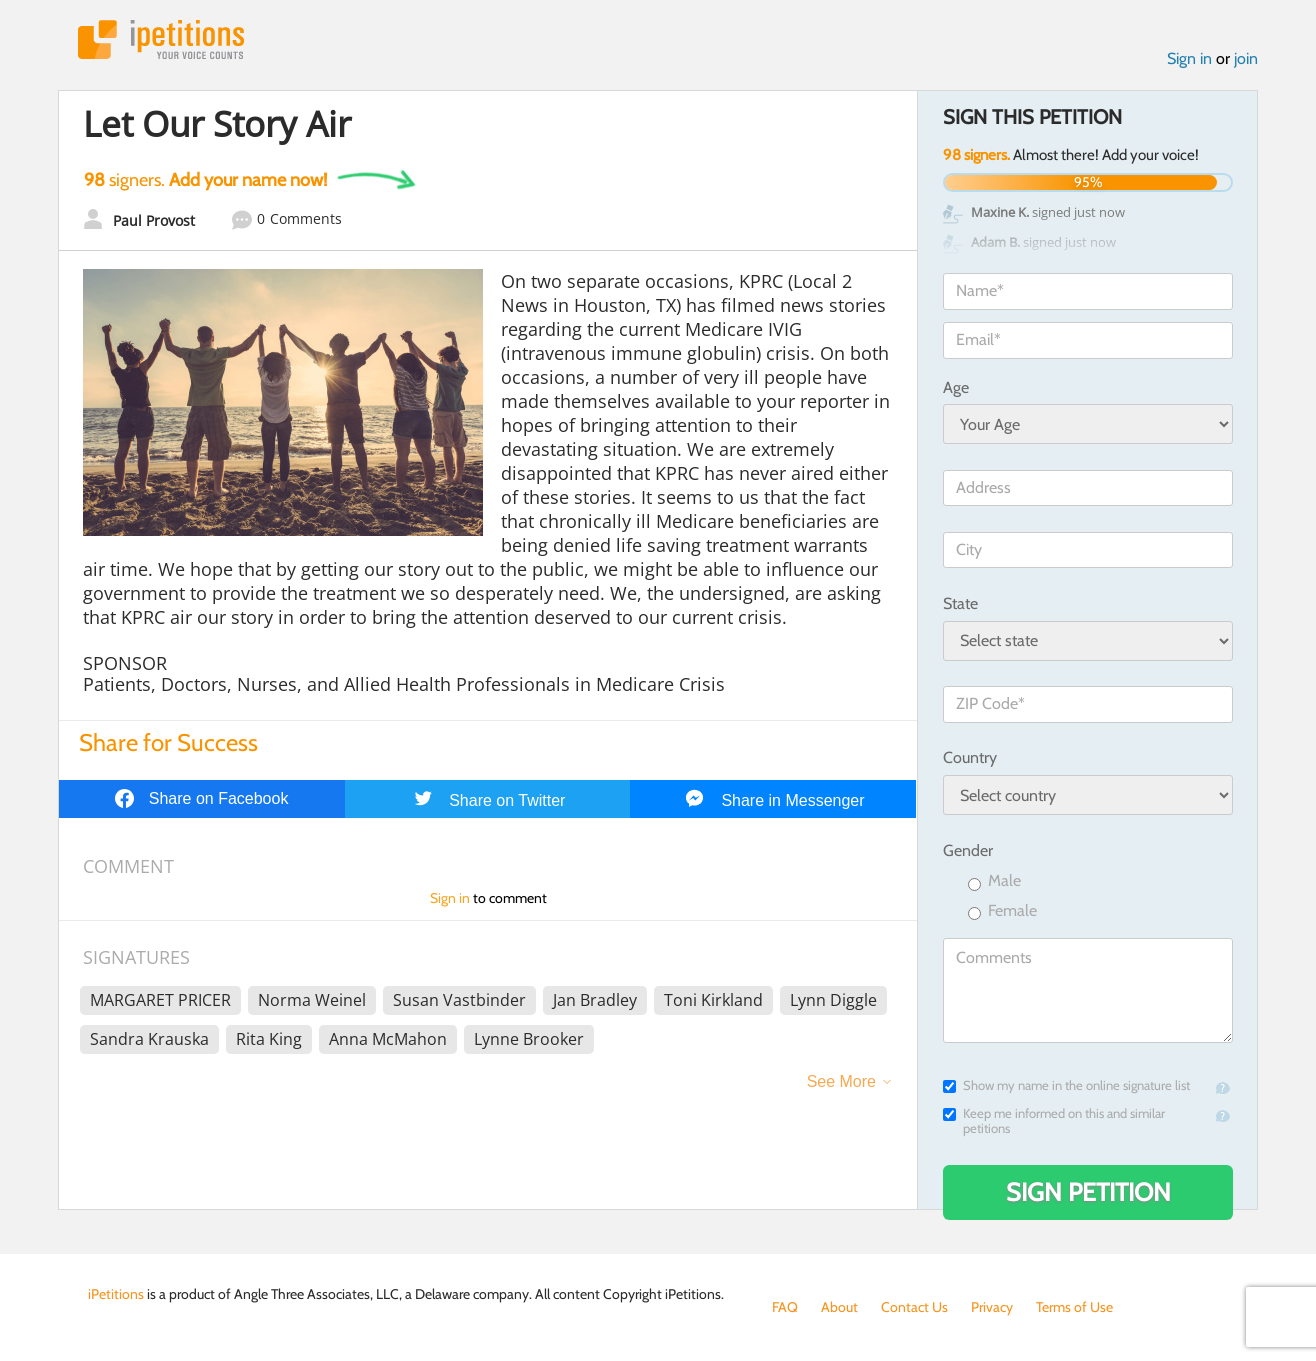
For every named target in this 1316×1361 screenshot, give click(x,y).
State (960, 603)
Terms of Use (1074, 1307)
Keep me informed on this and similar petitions (1054, 1121)
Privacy (992, 1307)
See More (841, 1081)
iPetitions (161, 39)
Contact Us (914, 1307)
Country (970, 757)
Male (994, 881)
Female (1002, 911)
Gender (968, 850)
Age (956, 387)
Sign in (1189, 58)
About (839, 1307)
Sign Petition (1088, 1192)
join (1246, 58)
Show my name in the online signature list (1066, 1085)
